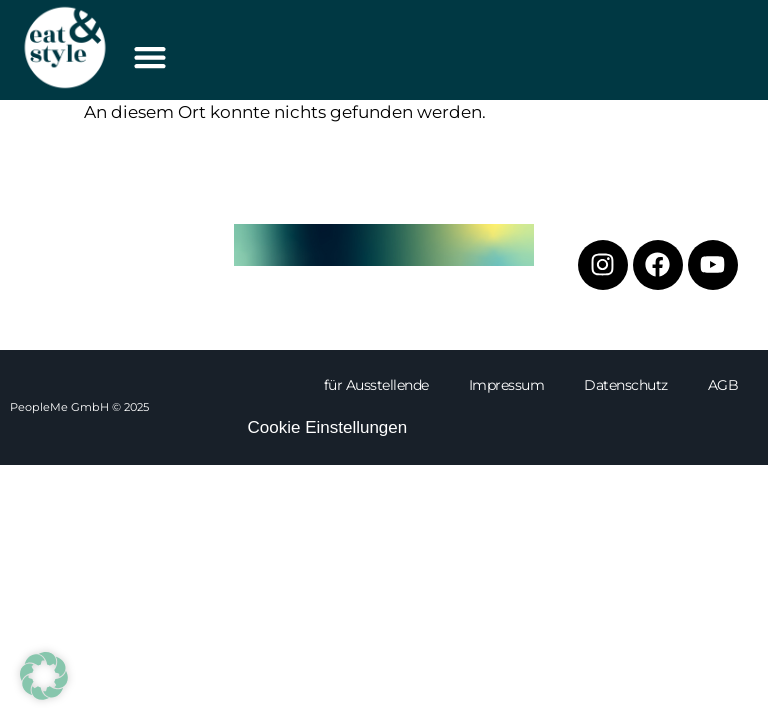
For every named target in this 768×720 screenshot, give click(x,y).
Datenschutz (626, 385)
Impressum (507, 385)
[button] (149, 56)
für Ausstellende (376, 385)
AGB (723, 385)
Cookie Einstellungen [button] (328, 427)
